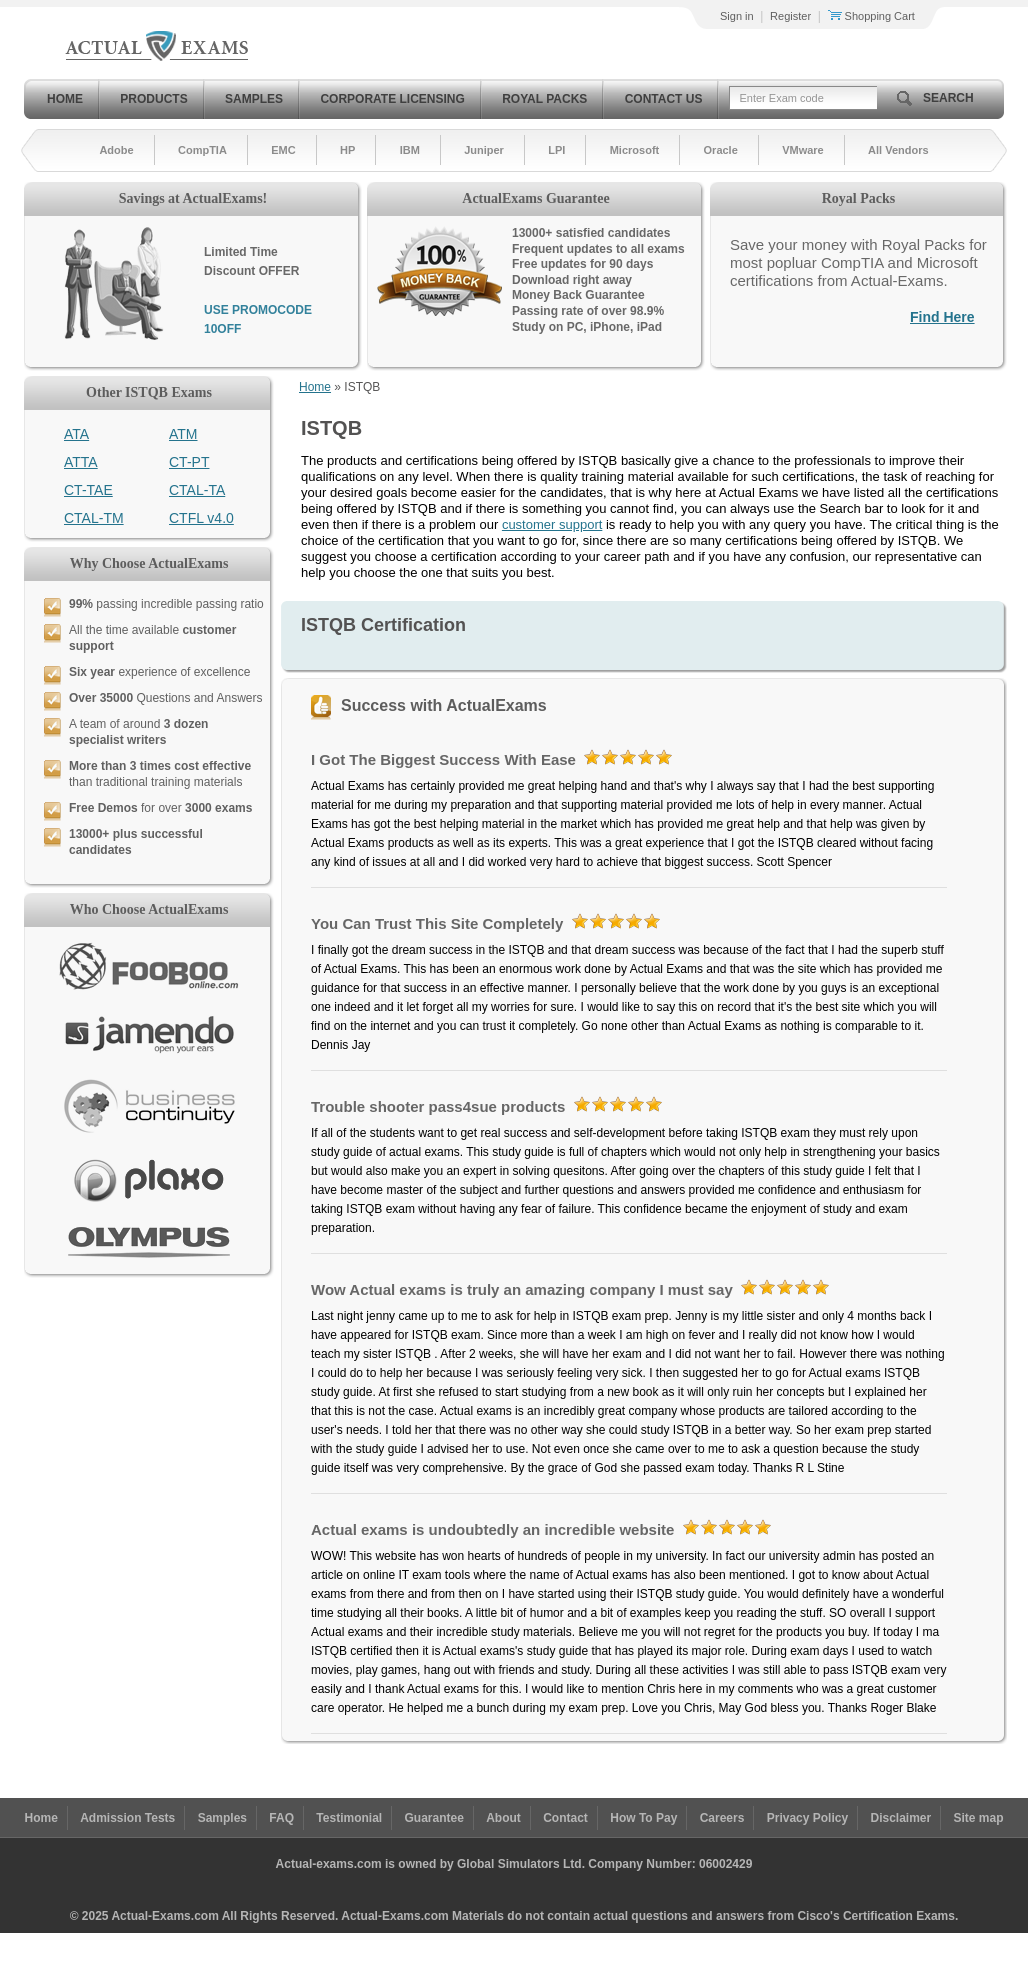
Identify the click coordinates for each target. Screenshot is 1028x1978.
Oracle (721, 150)
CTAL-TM (94, 518)
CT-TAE (88, 490)
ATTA (81, 462)
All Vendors (898, 150)
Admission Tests (127, 1818)
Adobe (116, 150)
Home (65, 99)
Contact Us (664, 99)
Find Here (942, 317)
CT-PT (189, 462)
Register (790, 16)
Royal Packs (544, 99)
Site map (979, 1818)
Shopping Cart (871, 16)
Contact (565, 1818)
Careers (722, 1818)
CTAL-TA (197, 490)
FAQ (281, 1818)
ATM (183, 434)
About (503, 1818)
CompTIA (202, 150)
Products (153, 99)
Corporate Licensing (392, 99)
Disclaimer (900, 1818)
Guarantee (434, 1818)
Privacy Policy (807, 1818)
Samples (254, 99)
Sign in (737, 16)
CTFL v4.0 (201, 518)
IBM (410, 150)
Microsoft (635, 150)
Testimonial (349, 1818)
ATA (76, 434)
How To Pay (643, 1818)
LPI (556, 150)
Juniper (484, 150)
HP (347, 150)
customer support (552, 524)
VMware (803, 150)
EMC (283, 150)
